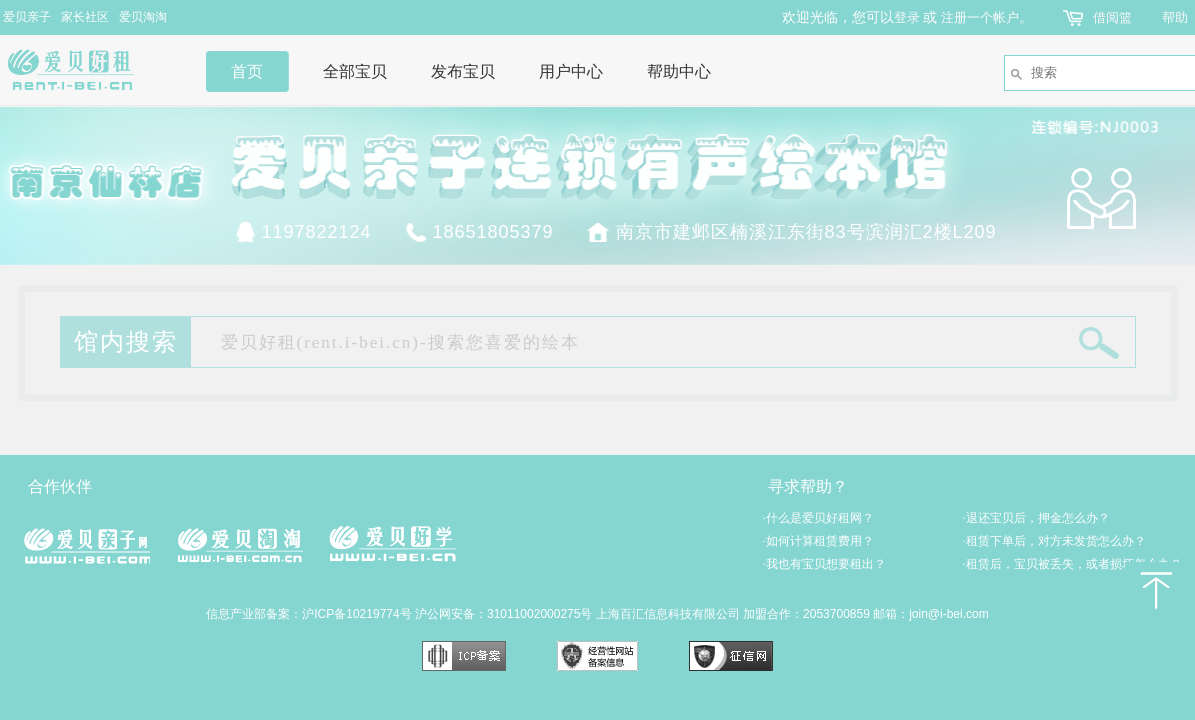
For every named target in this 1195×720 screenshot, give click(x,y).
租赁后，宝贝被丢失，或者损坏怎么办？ (1072, 564)
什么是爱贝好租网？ (818, 518)
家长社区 (85, 17)
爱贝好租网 (87, 70)
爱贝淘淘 (143, 17)
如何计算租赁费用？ (818, 541)
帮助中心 (679, 71)
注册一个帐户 (980, 17)
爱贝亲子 (27, 17)
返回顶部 (1155, 590)
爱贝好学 (392, 543)
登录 (907, 17)
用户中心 (571, 71)
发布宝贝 (463, 71)
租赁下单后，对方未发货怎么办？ (1054, 541)
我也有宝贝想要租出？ (824, 564)
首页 (247, 71)
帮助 (1175, 17)
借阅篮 (1112, 17)
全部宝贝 (355, 71)
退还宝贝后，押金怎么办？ (1036, 518)
